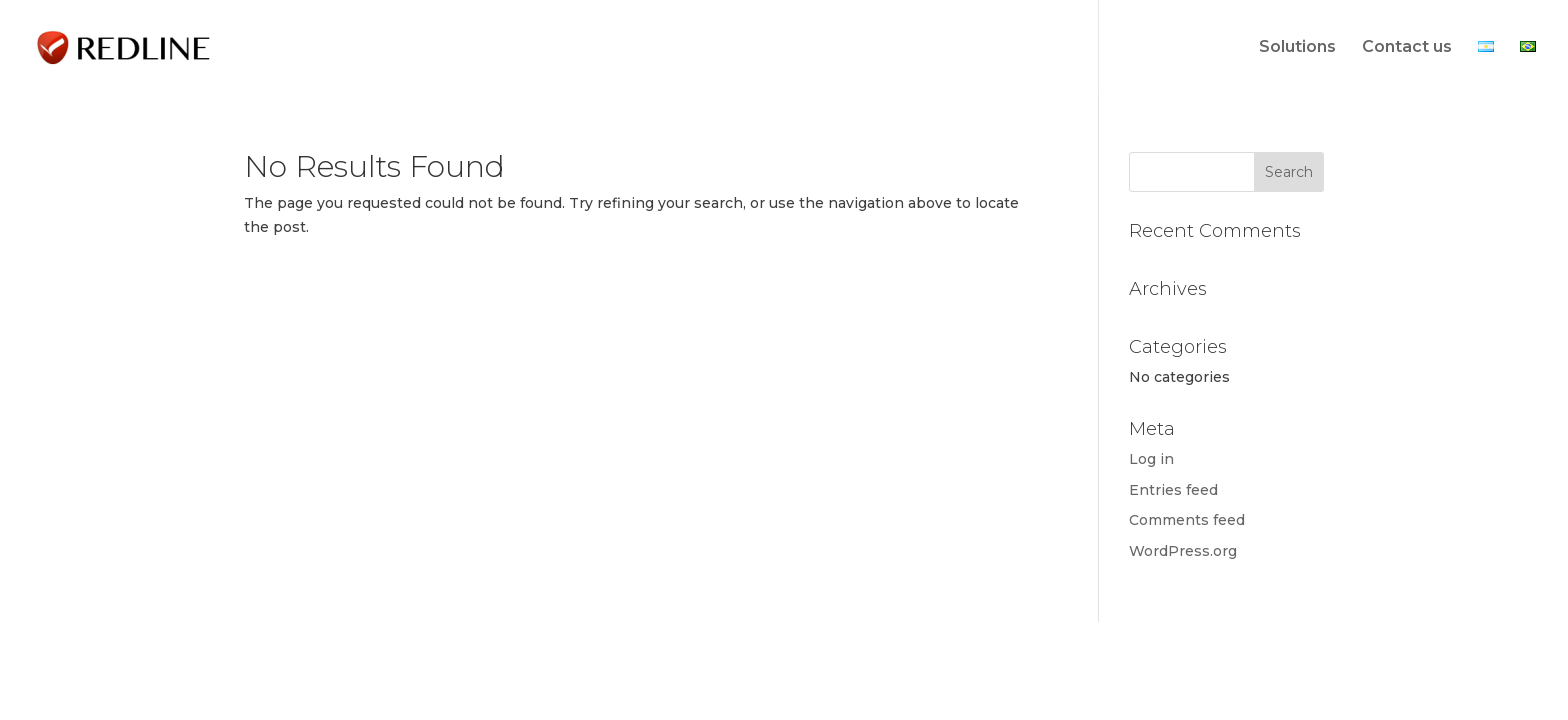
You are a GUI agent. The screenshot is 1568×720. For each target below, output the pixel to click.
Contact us (1407, 48)
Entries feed (1173, 490)
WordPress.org (1183, 551)
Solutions (1297, 48)
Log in (1151, 459)
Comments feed (1187, 520)
